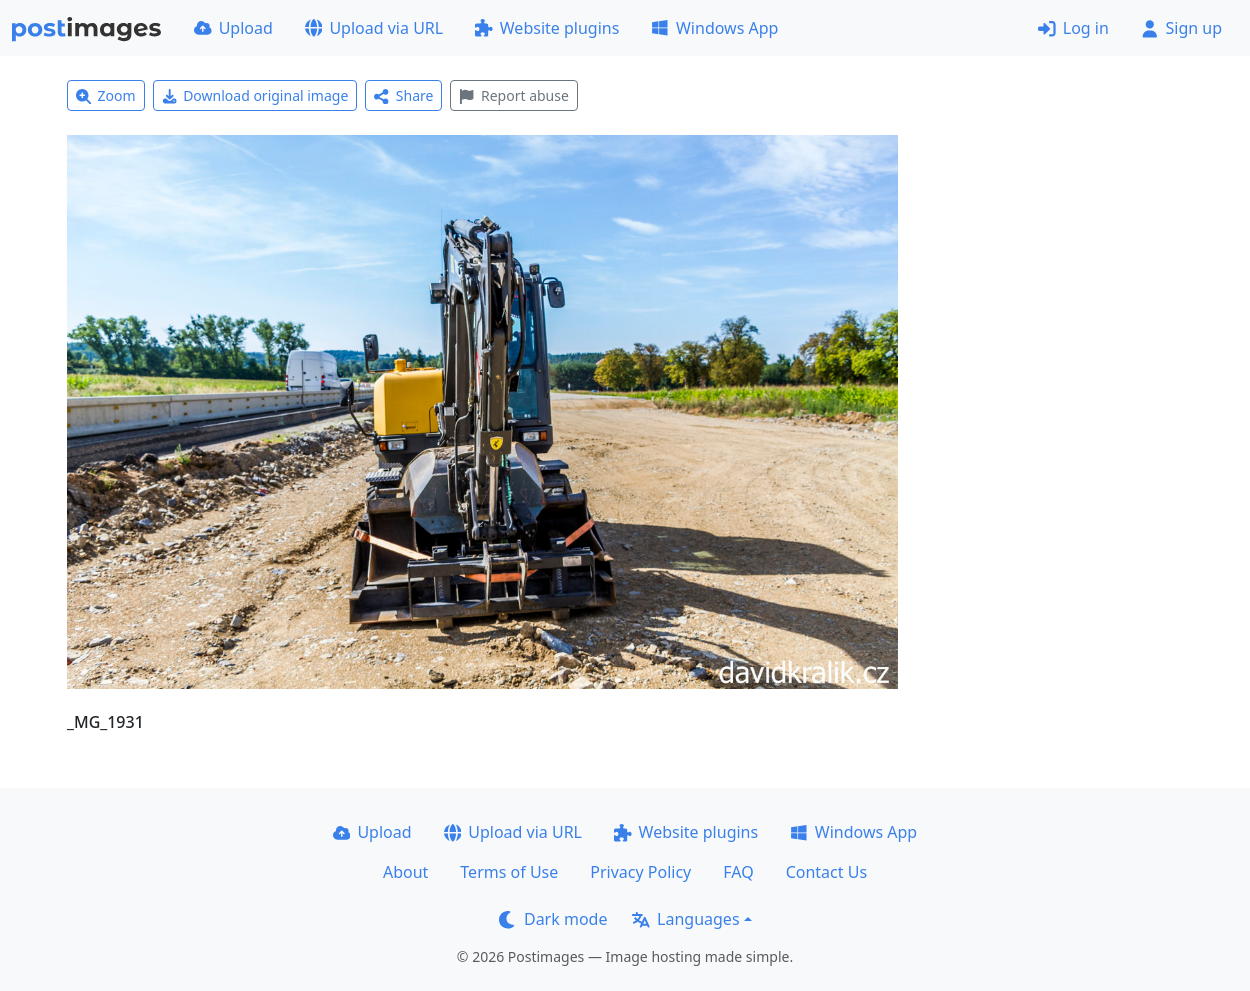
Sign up (1181, 28)
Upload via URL (374, 28)
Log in (1073, 28)
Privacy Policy (640, 872)
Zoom (106, 95)
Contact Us (826, 872)
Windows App (714, 28)
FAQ (738, 872)
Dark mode (553, 919)
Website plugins (547, 28)
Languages (685, 919)
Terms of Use (509, 872)
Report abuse (513, 95)
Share (403, 95)
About (405, 872)
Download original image (255, 95)
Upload (233, 28)
